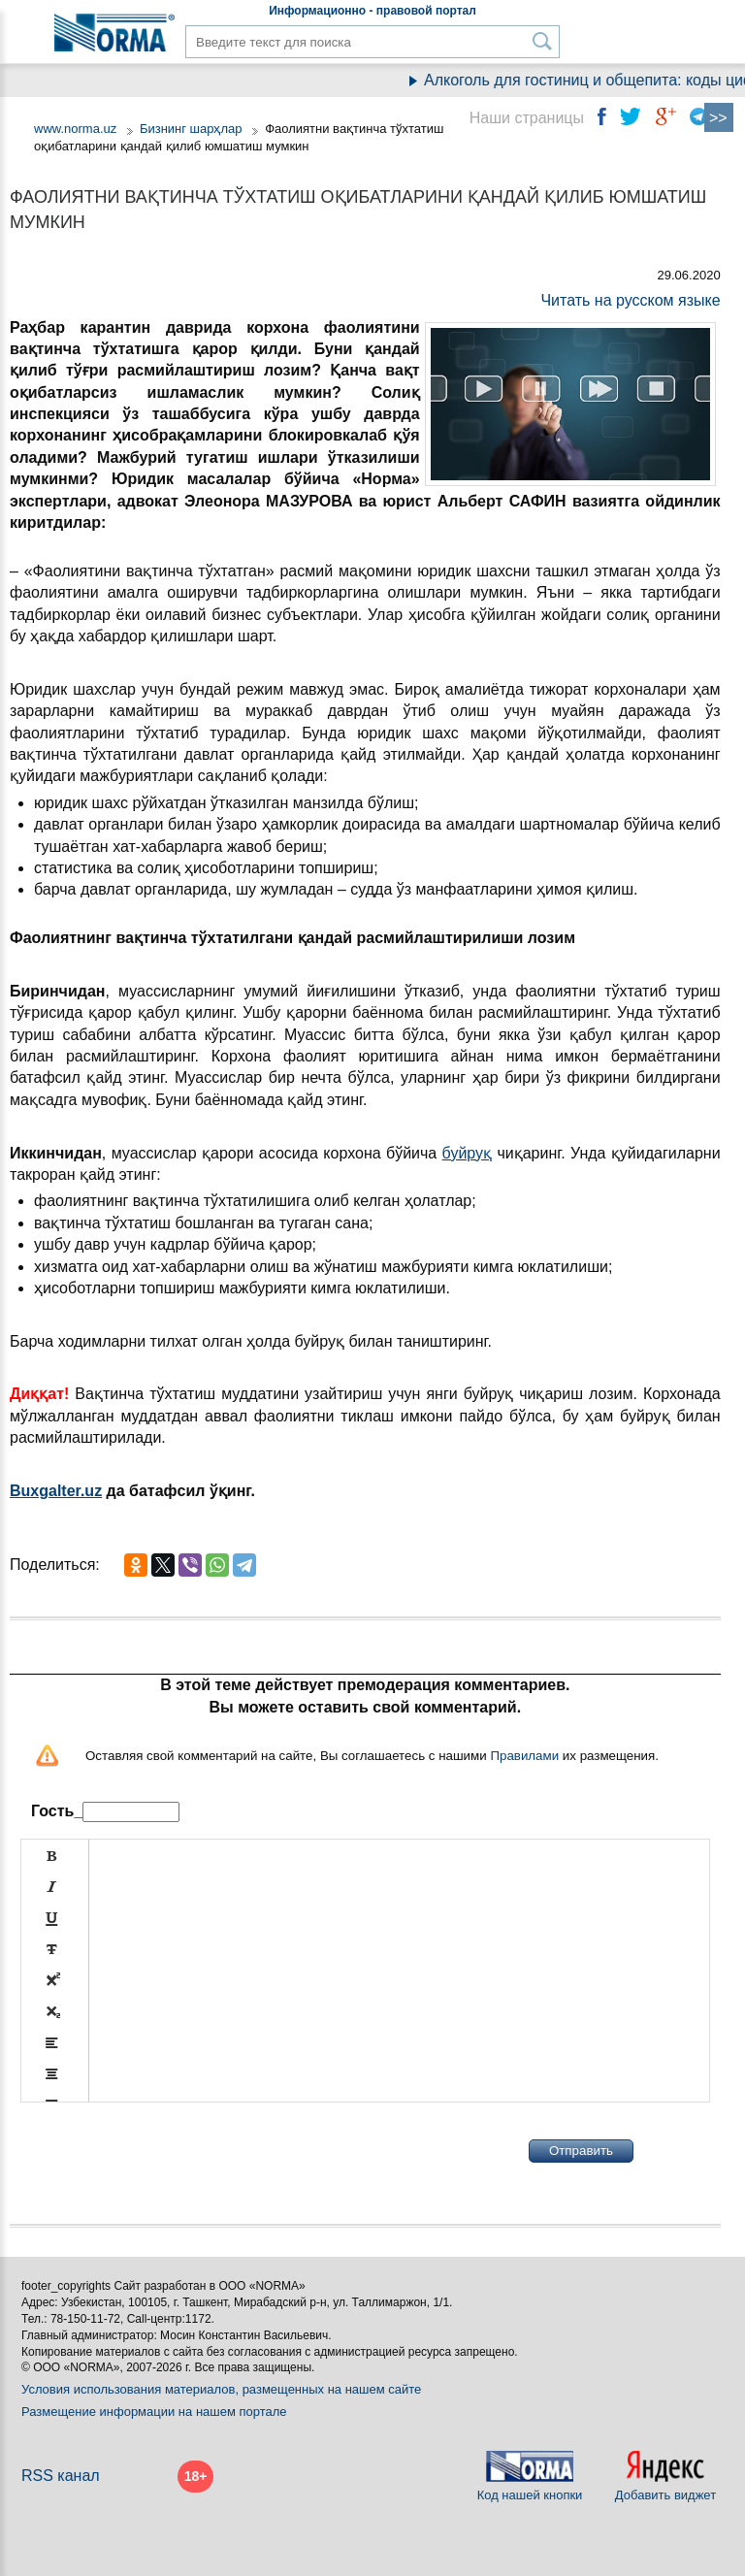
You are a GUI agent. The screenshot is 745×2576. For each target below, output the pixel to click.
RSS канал (60, 2475)
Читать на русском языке (630, 300)
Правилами (524, 1755)
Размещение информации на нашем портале (154, 2411)
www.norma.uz (75, 128)
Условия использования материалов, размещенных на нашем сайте (221, 2389)
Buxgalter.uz (56, 1491)
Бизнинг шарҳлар (191, 128)
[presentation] (167, 2151)
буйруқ (467, 1153)
